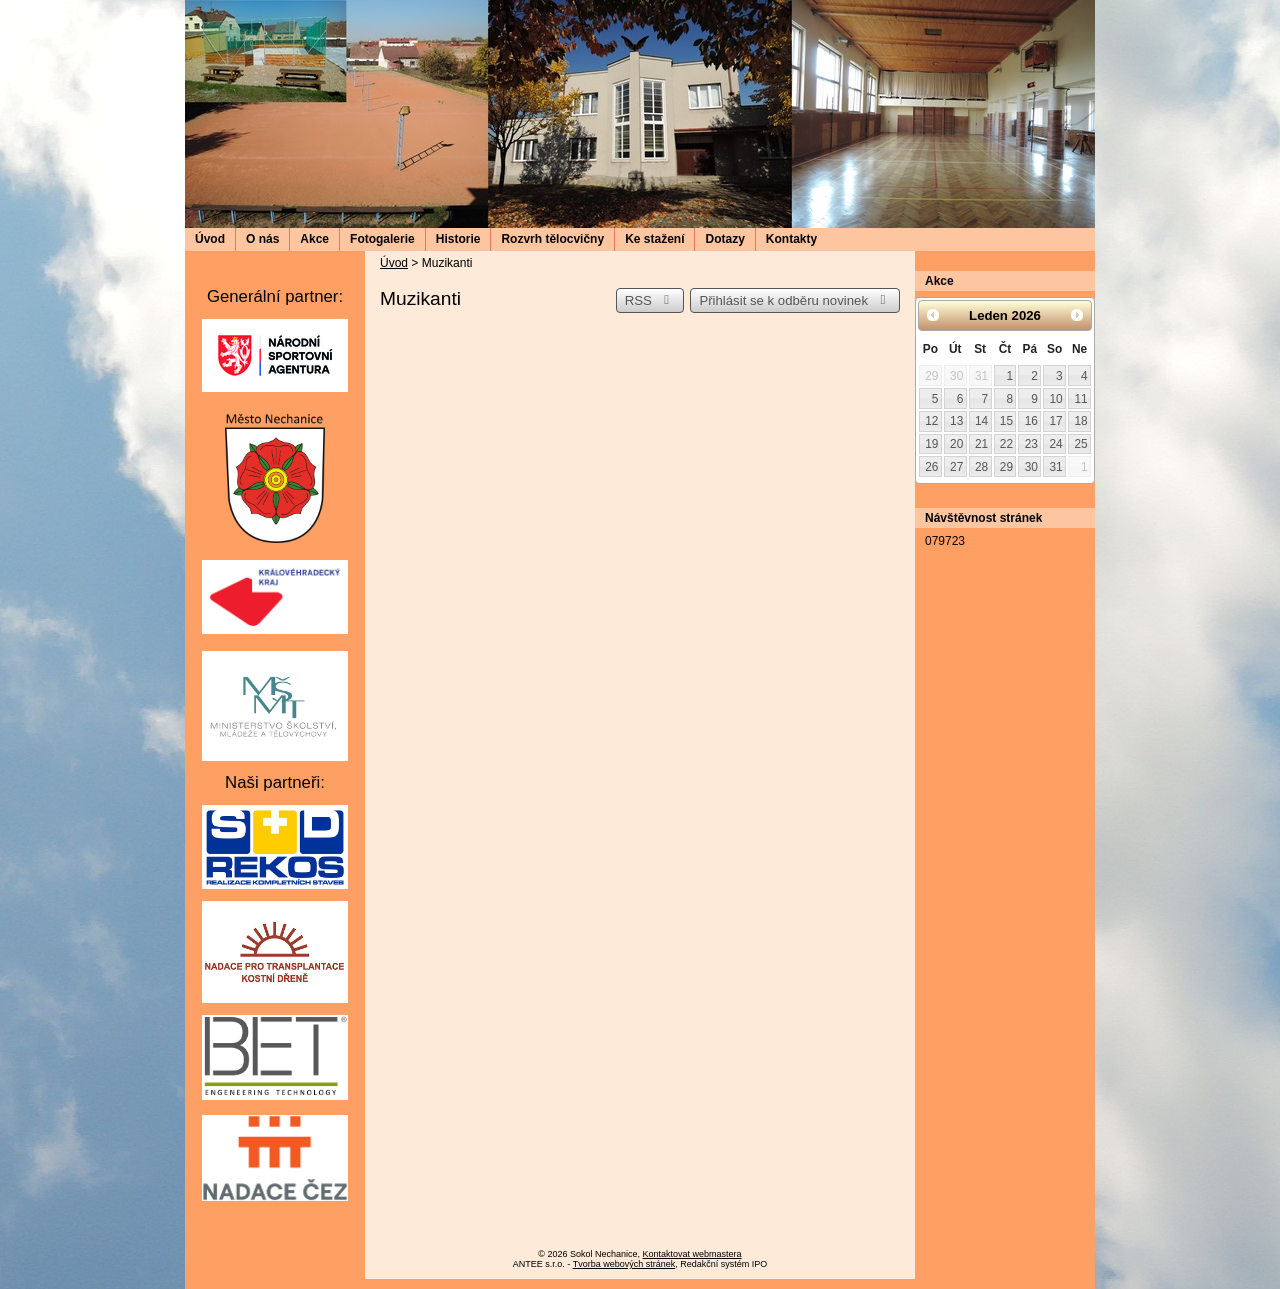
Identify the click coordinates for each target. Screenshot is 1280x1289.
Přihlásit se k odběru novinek (795, 300)
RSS (650, 300)
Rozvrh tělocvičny (552, 239)
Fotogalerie (382, 239)
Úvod (210, 239)
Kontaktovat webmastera (692, 1254)
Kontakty (791, 239)
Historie (458, 239)
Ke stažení (654, 239)
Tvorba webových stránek (624, 1264)
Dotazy (724, 239)
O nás (262, 239)
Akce (314, 239)
